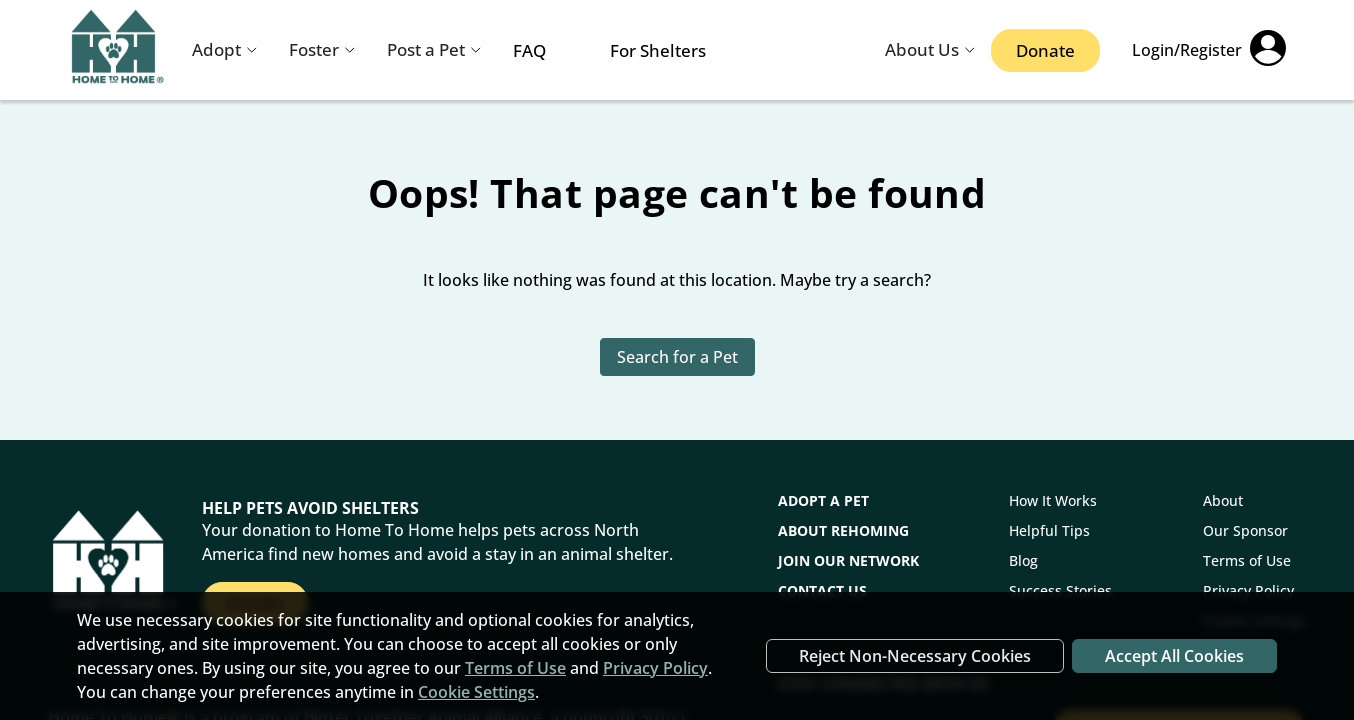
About (1223, 500)
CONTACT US (822, 590)
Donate (1045, 50)
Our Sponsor (1245, 530)
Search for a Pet (677, 357)
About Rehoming (843, 530)
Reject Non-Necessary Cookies (915, 656)
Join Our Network (848, 560)
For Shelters (658, 50)
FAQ (529, 50)
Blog (1023, 560)
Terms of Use (1247, 560)
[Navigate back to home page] (118, 50)
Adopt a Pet (823, 500)
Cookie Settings (476, 692)
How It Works (1053, 500)
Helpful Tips (1049, 530)
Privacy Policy (1248, 590)
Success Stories (1060, 590)
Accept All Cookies (1174, 656)
